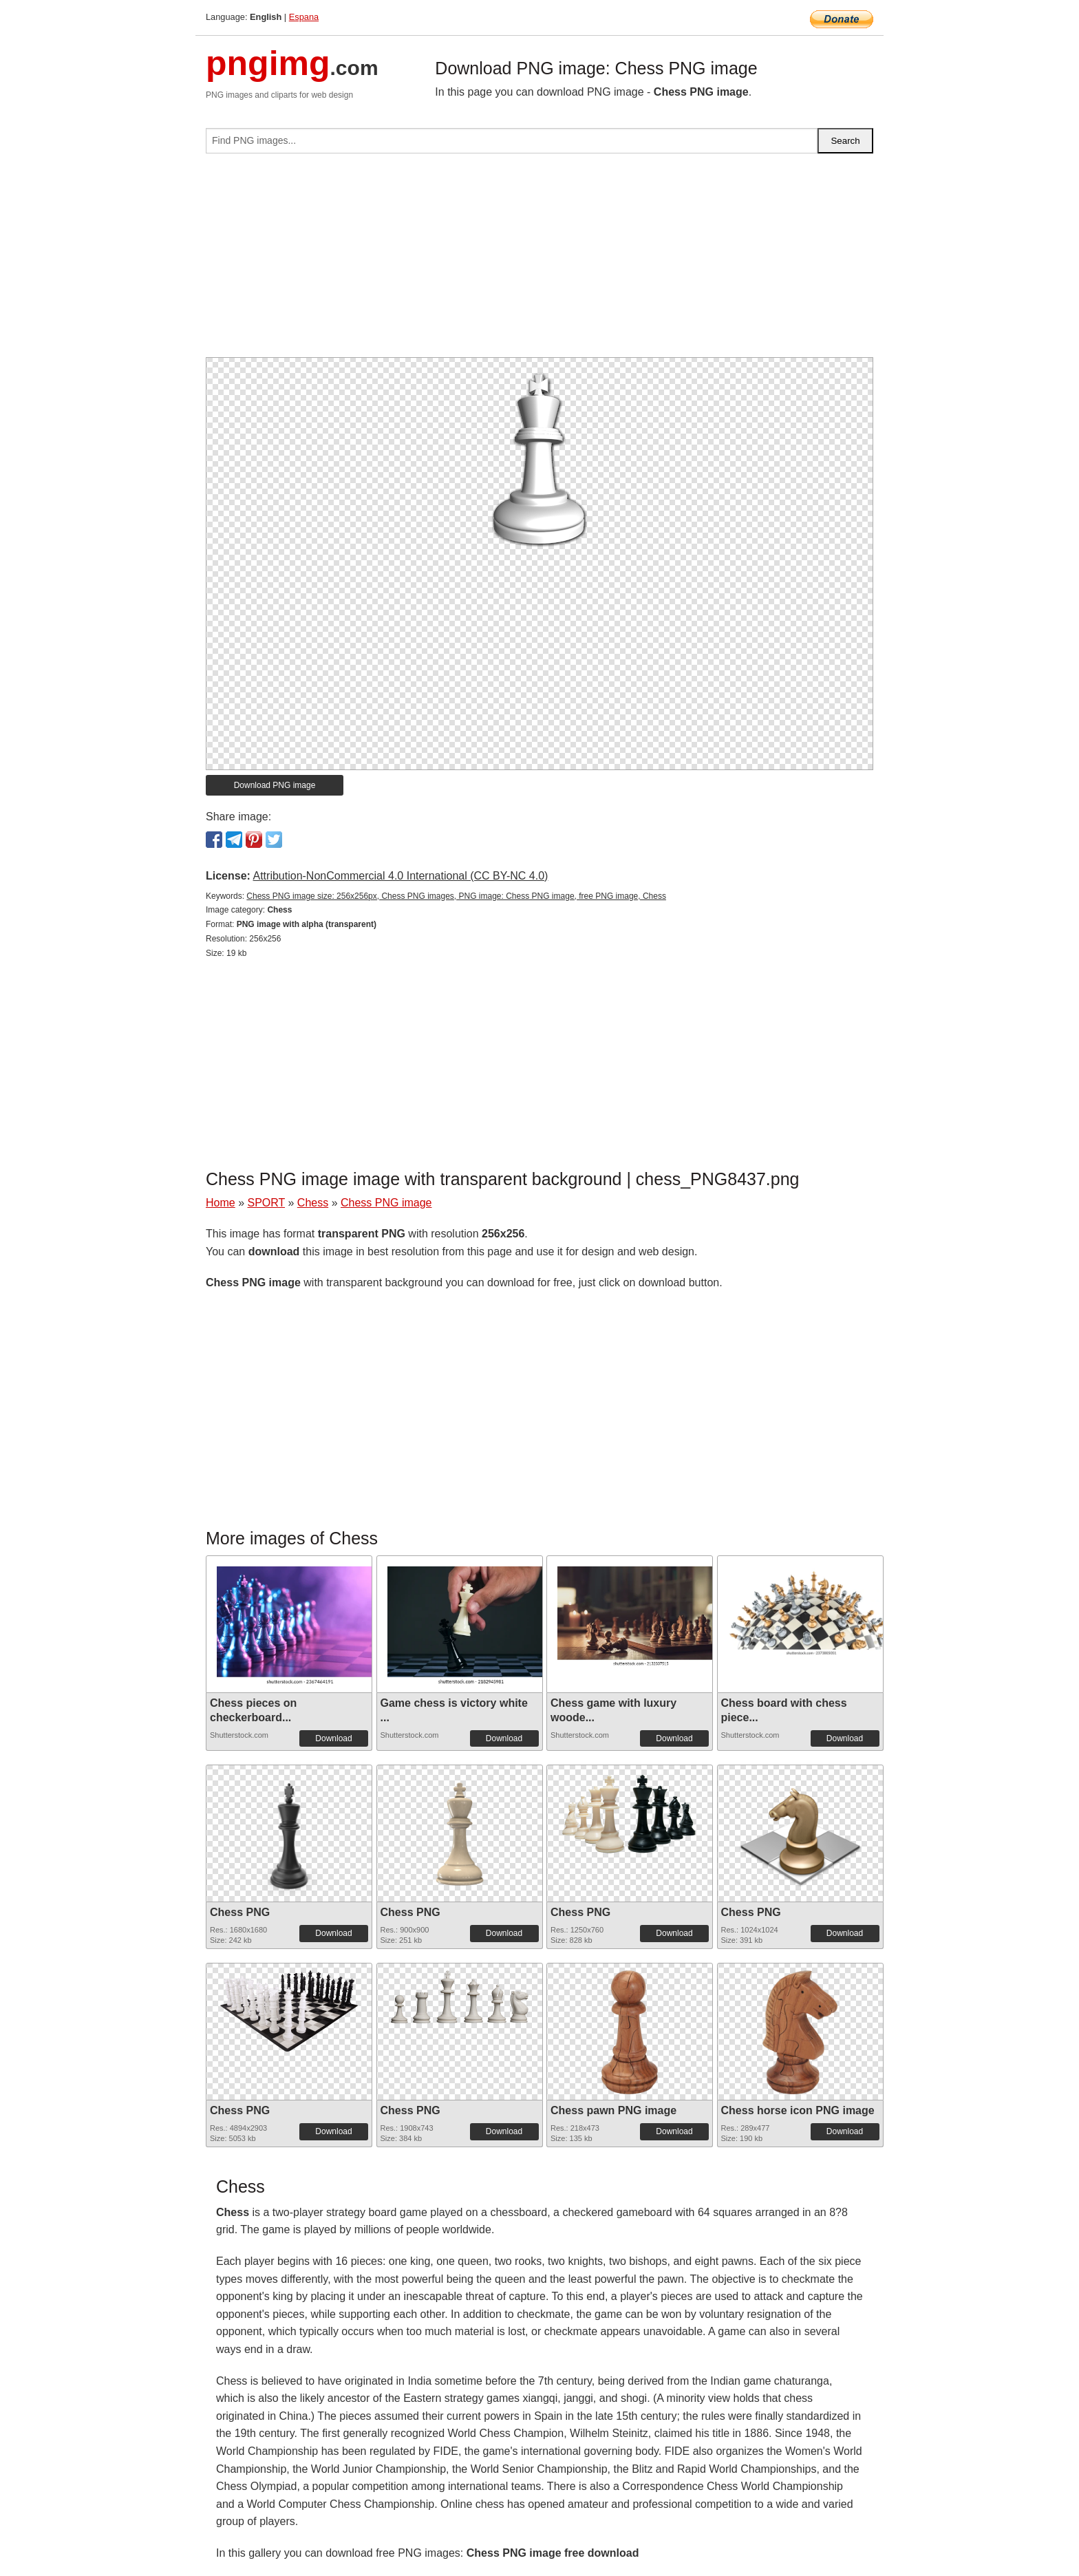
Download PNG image (275, 785)
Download (333, 1738)
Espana (304, 17)
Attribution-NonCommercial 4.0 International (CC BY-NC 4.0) (400, 876)
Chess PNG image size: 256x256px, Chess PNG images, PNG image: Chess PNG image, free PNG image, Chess (456, 896)
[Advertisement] (539, 260)
